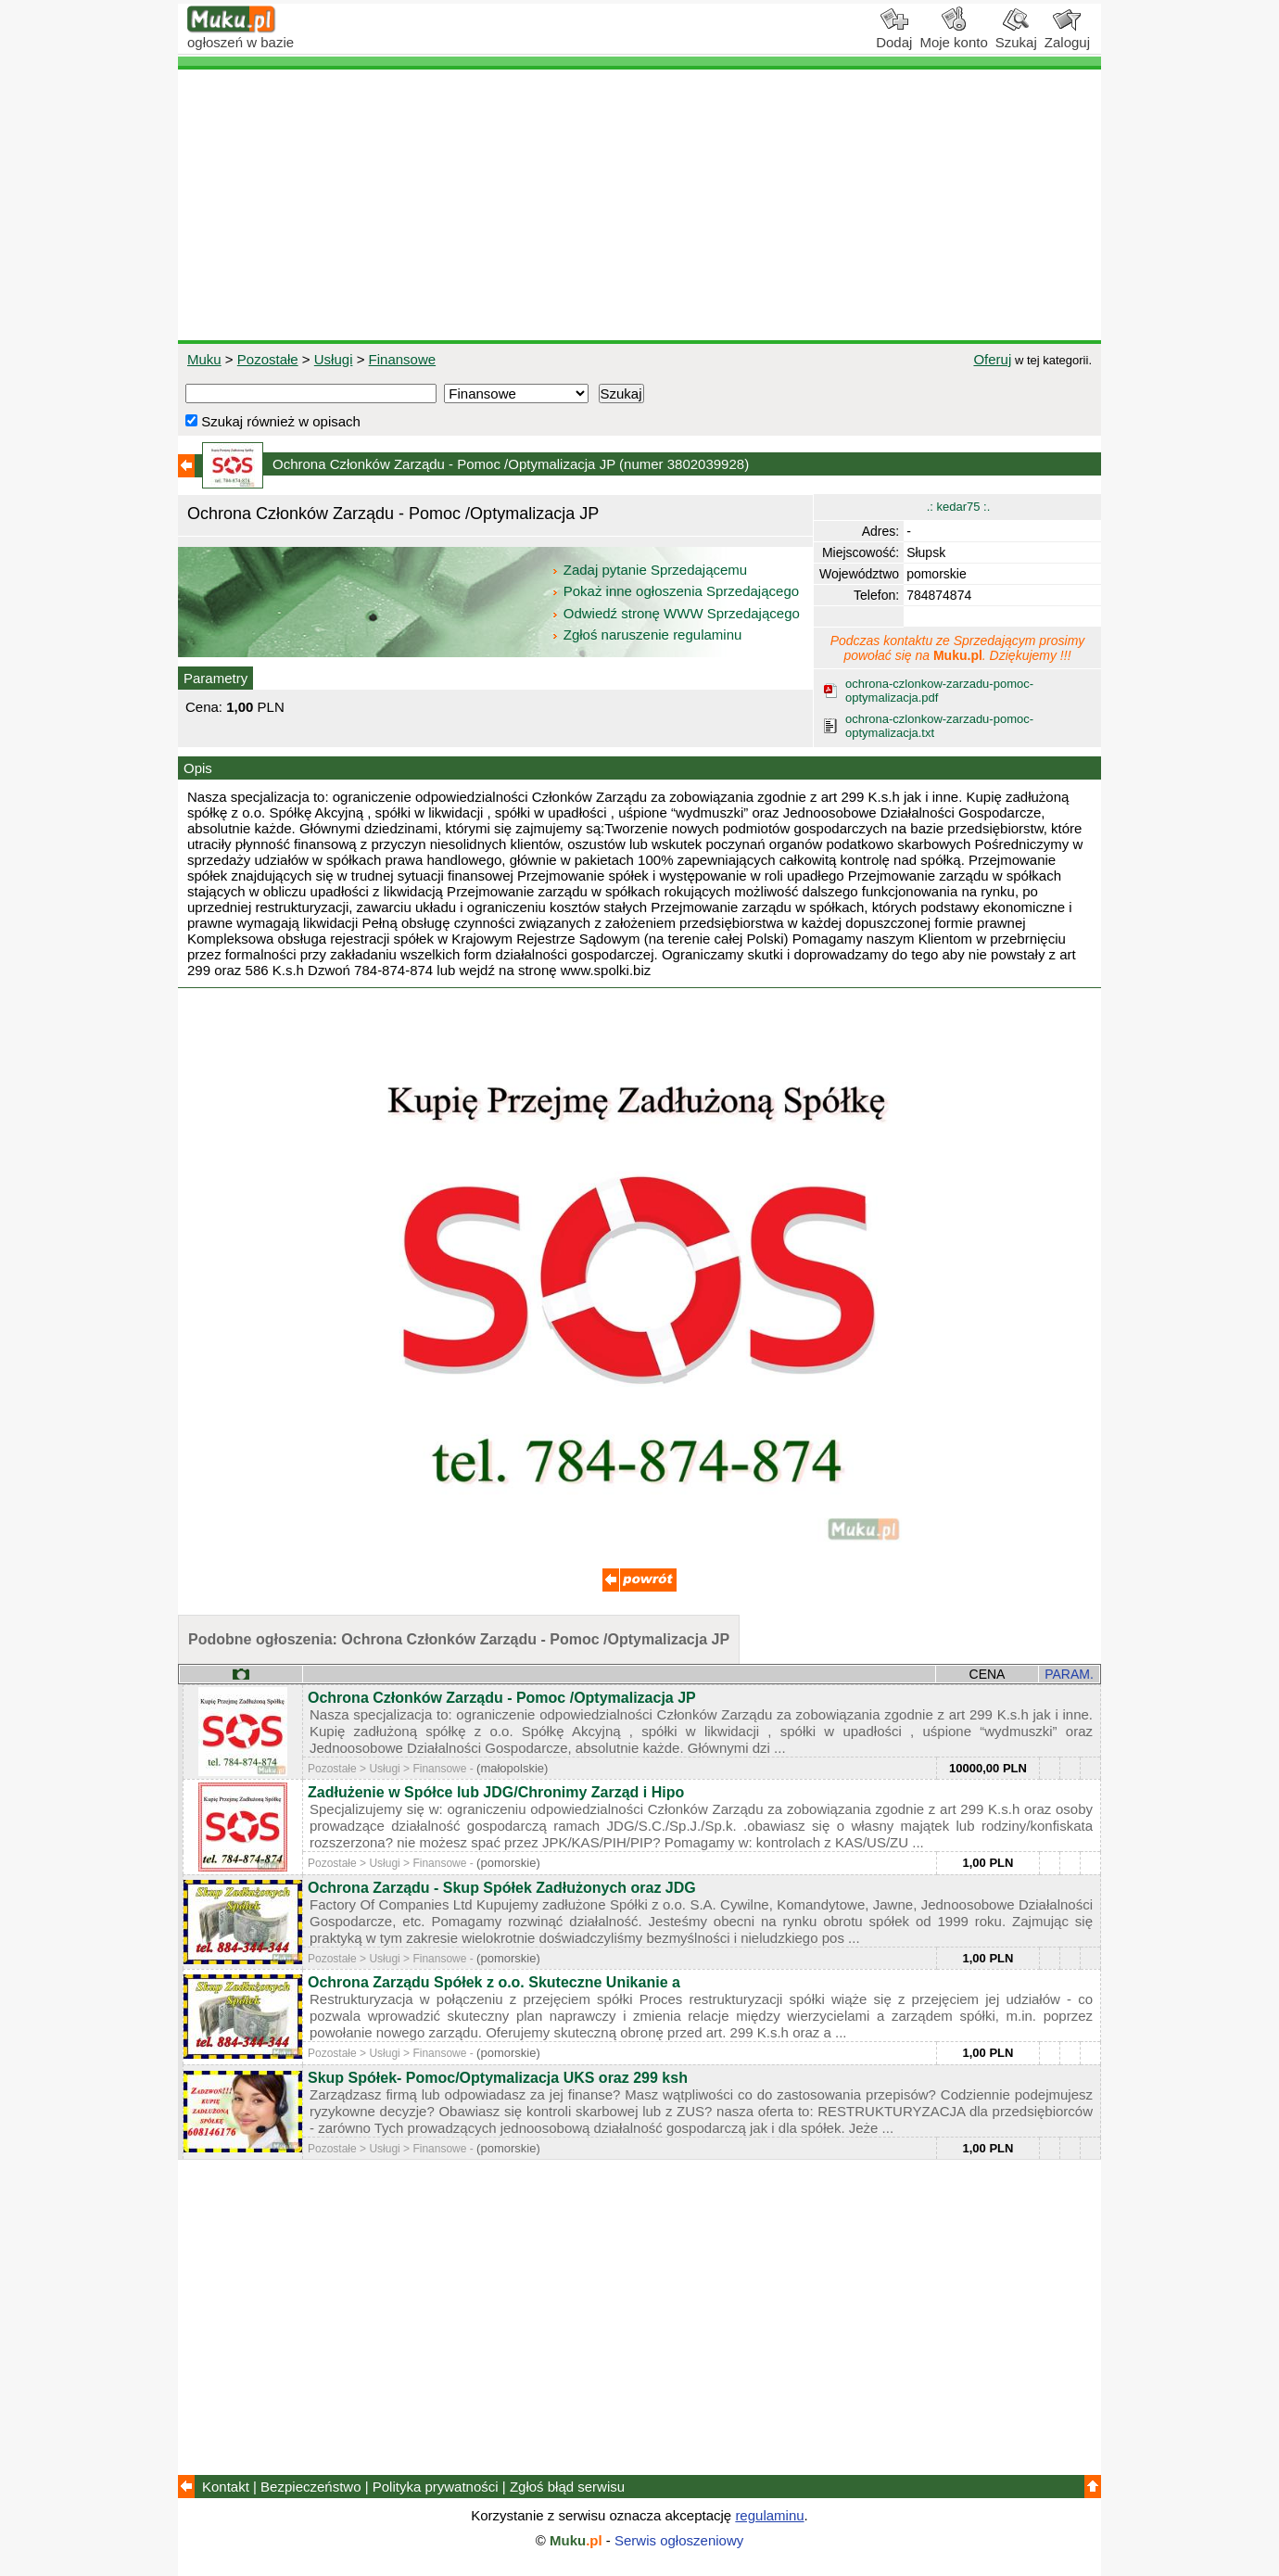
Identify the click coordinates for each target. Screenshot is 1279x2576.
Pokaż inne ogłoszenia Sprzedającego (677, 591)
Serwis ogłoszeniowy (678, 2540)
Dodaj (894, 35)
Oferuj (992, 359)
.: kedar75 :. (959, 507)
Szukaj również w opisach (273, 421)
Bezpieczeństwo (310, 2486)
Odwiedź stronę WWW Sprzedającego (677, 613)
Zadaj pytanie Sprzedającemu (651, 569)
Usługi (333, 359)
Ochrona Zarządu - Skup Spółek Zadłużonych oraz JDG (502, 1888)
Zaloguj (1067, 35)
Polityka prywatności (436, 2486)
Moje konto (953, 35)
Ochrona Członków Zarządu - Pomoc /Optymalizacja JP (502, 1698)
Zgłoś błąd (567, 2486)
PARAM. (1069, 1674)
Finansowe (403, 359)
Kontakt (225, 2486)
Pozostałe (267, 359)
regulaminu (769, 2515)
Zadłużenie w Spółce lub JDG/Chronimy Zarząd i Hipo (496, 1792)
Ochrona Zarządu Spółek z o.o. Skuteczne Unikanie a (494, 1982)
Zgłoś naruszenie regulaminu (646, 634)
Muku (204, 359)
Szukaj (1016, 35)
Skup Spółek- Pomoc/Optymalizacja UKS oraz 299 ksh (498, 2078)
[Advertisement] (639, 205)
